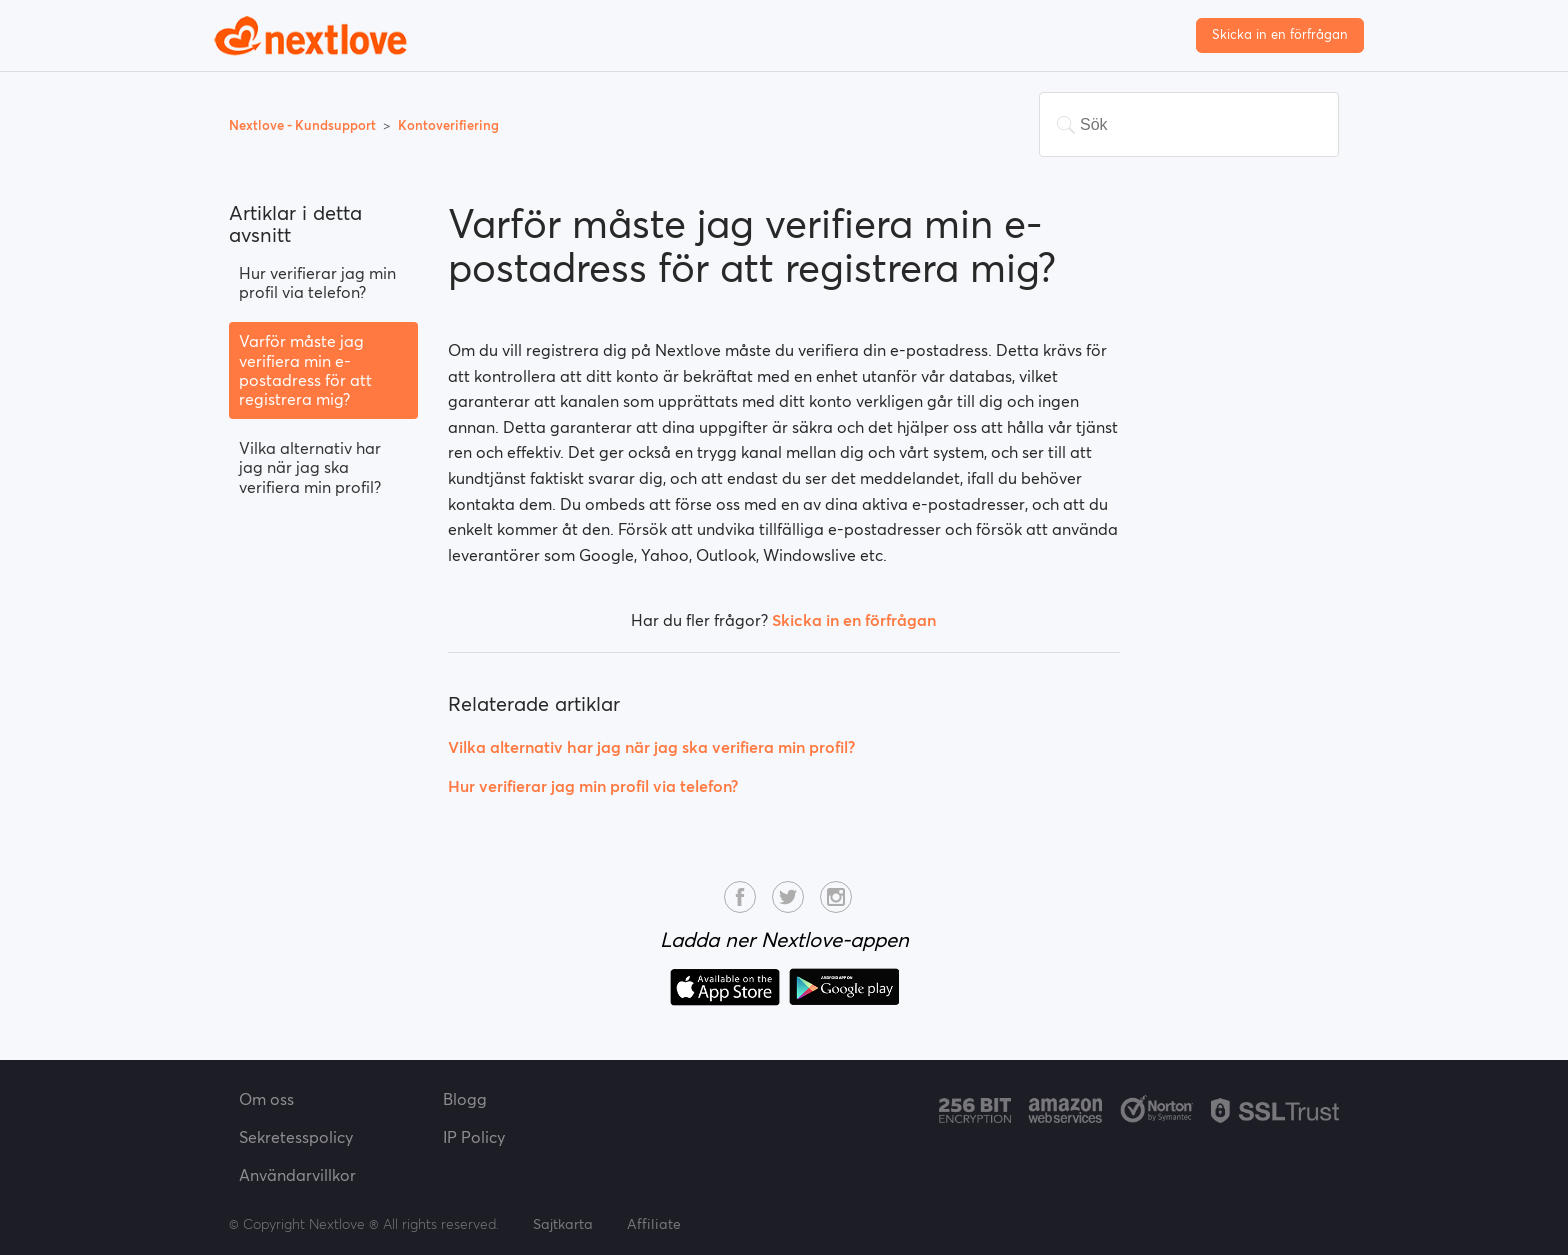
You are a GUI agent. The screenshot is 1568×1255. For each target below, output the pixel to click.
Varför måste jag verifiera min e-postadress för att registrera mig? (305, 370)
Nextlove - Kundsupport (304, 125)
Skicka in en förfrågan (1280, 34)
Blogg (465, 1099)
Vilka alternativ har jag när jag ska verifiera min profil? (310, 467)
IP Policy (474, 1137)
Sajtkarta (563, 1224)
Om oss (266, 1099)
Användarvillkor (297, 1175)
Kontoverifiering (448, 125)
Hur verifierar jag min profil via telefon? (317, 282)
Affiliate (654, 1224)
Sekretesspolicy (296, 1137)
